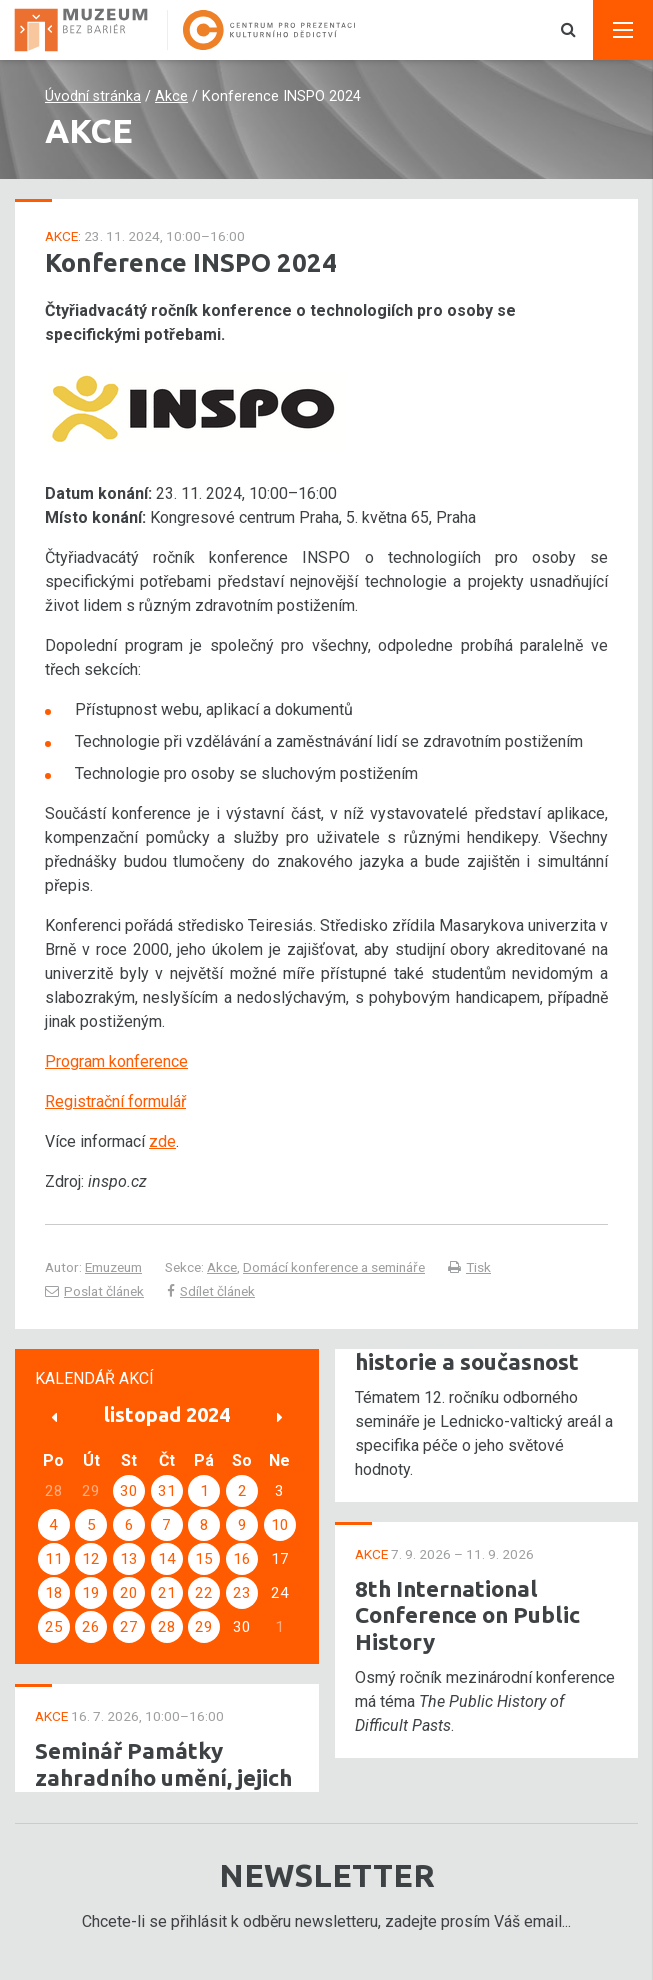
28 (167, 1627)
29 (204, 1627)
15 (204, 1559)
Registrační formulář (115, 1101)
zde (162, 1141)
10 (280, 1525)
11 (54, 1559)
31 (167, 1491)
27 (129, 1627)
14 (167, 1559)
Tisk (469, 1267)
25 (54, 1627)
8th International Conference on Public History (467, 1615)
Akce (171, 96)
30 (129, 1491)
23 (242, 1593)
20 (129, 1593)
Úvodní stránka (93, 96)
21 (167, 1593)
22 (204, 1593)
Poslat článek (94, 1291)
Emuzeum (113, 1267)
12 (91, 1559)
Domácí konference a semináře (334, 1267)
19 (91, 1593)
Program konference (116, 1061)
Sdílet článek (211, 1291)
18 (54, 1593)
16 (242, 1559)
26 (91, 1627)
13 (129, 1559)
